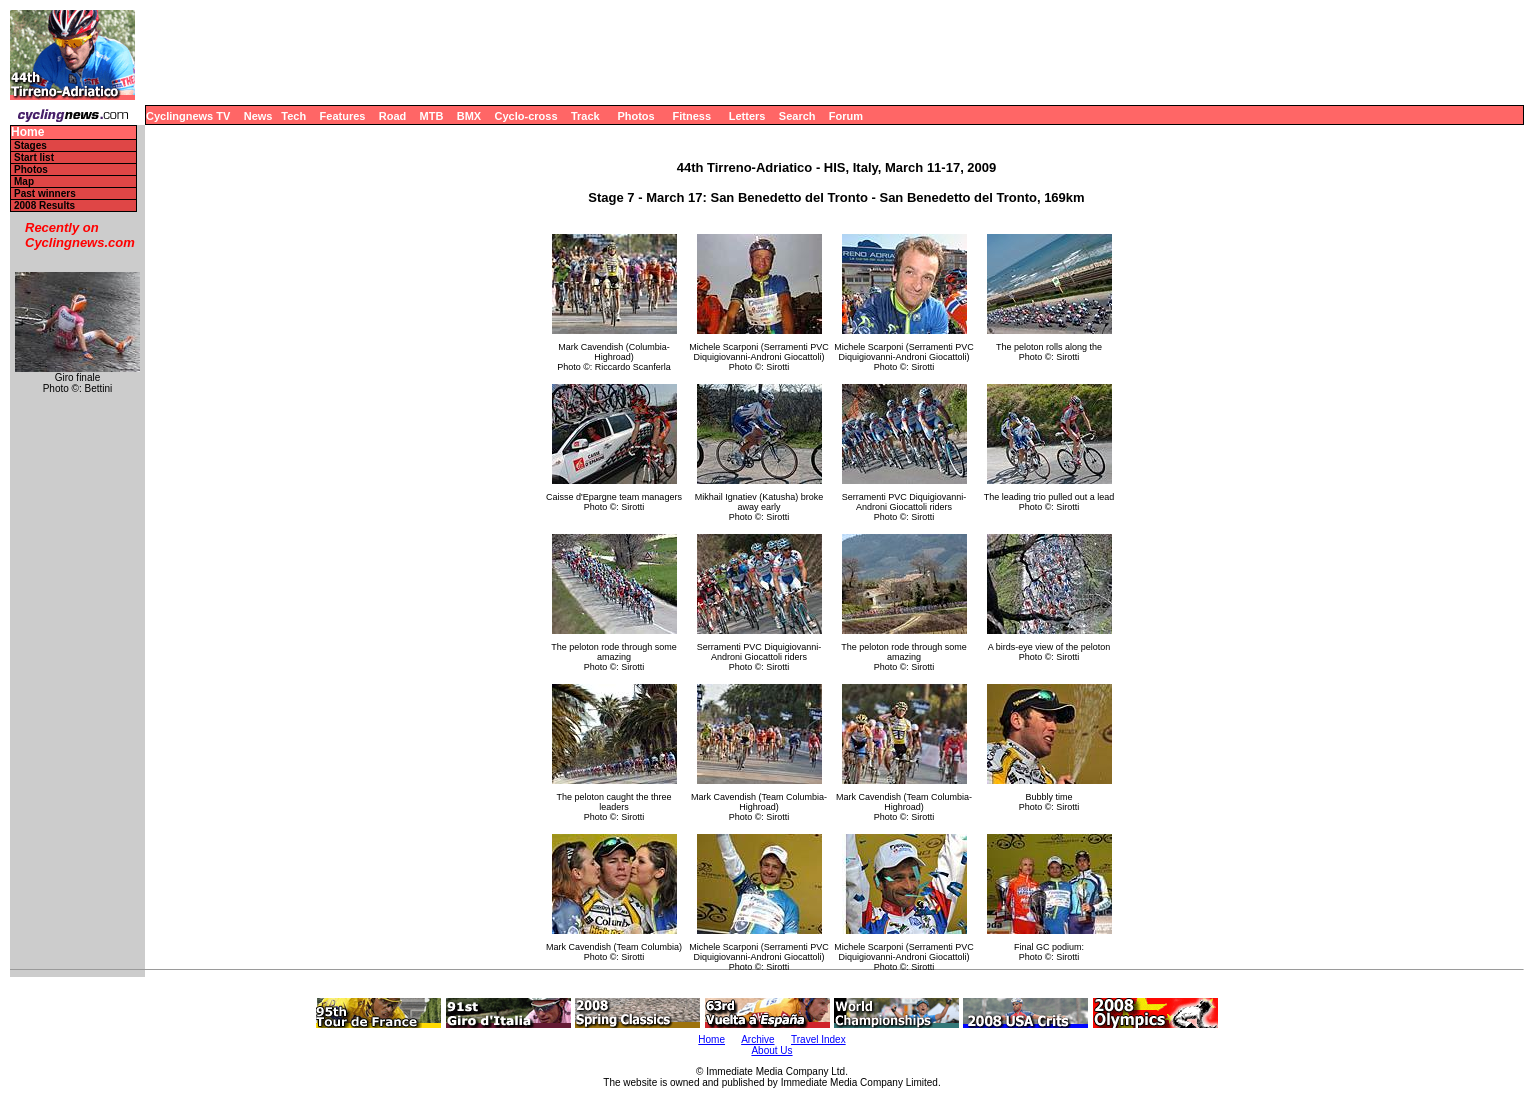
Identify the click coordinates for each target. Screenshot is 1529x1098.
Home (27, 132)
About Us (771, 1050)
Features (343, 116)
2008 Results (44, 205)
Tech (293, 116)
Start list (34, 157)
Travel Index (818, 1039)
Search (797, 116)
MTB (432, 116)
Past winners (45, 193)
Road (393, 116)
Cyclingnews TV (188, 116)
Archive (757, 1039)
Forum (846, 116)
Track (585, 116)
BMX (469, 116)
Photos (635, 116)
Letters (747, 116)
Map (24, 181)
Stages (30, 145)
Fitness (691, 116)
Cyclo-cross (526, 116)
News (258, 116)
